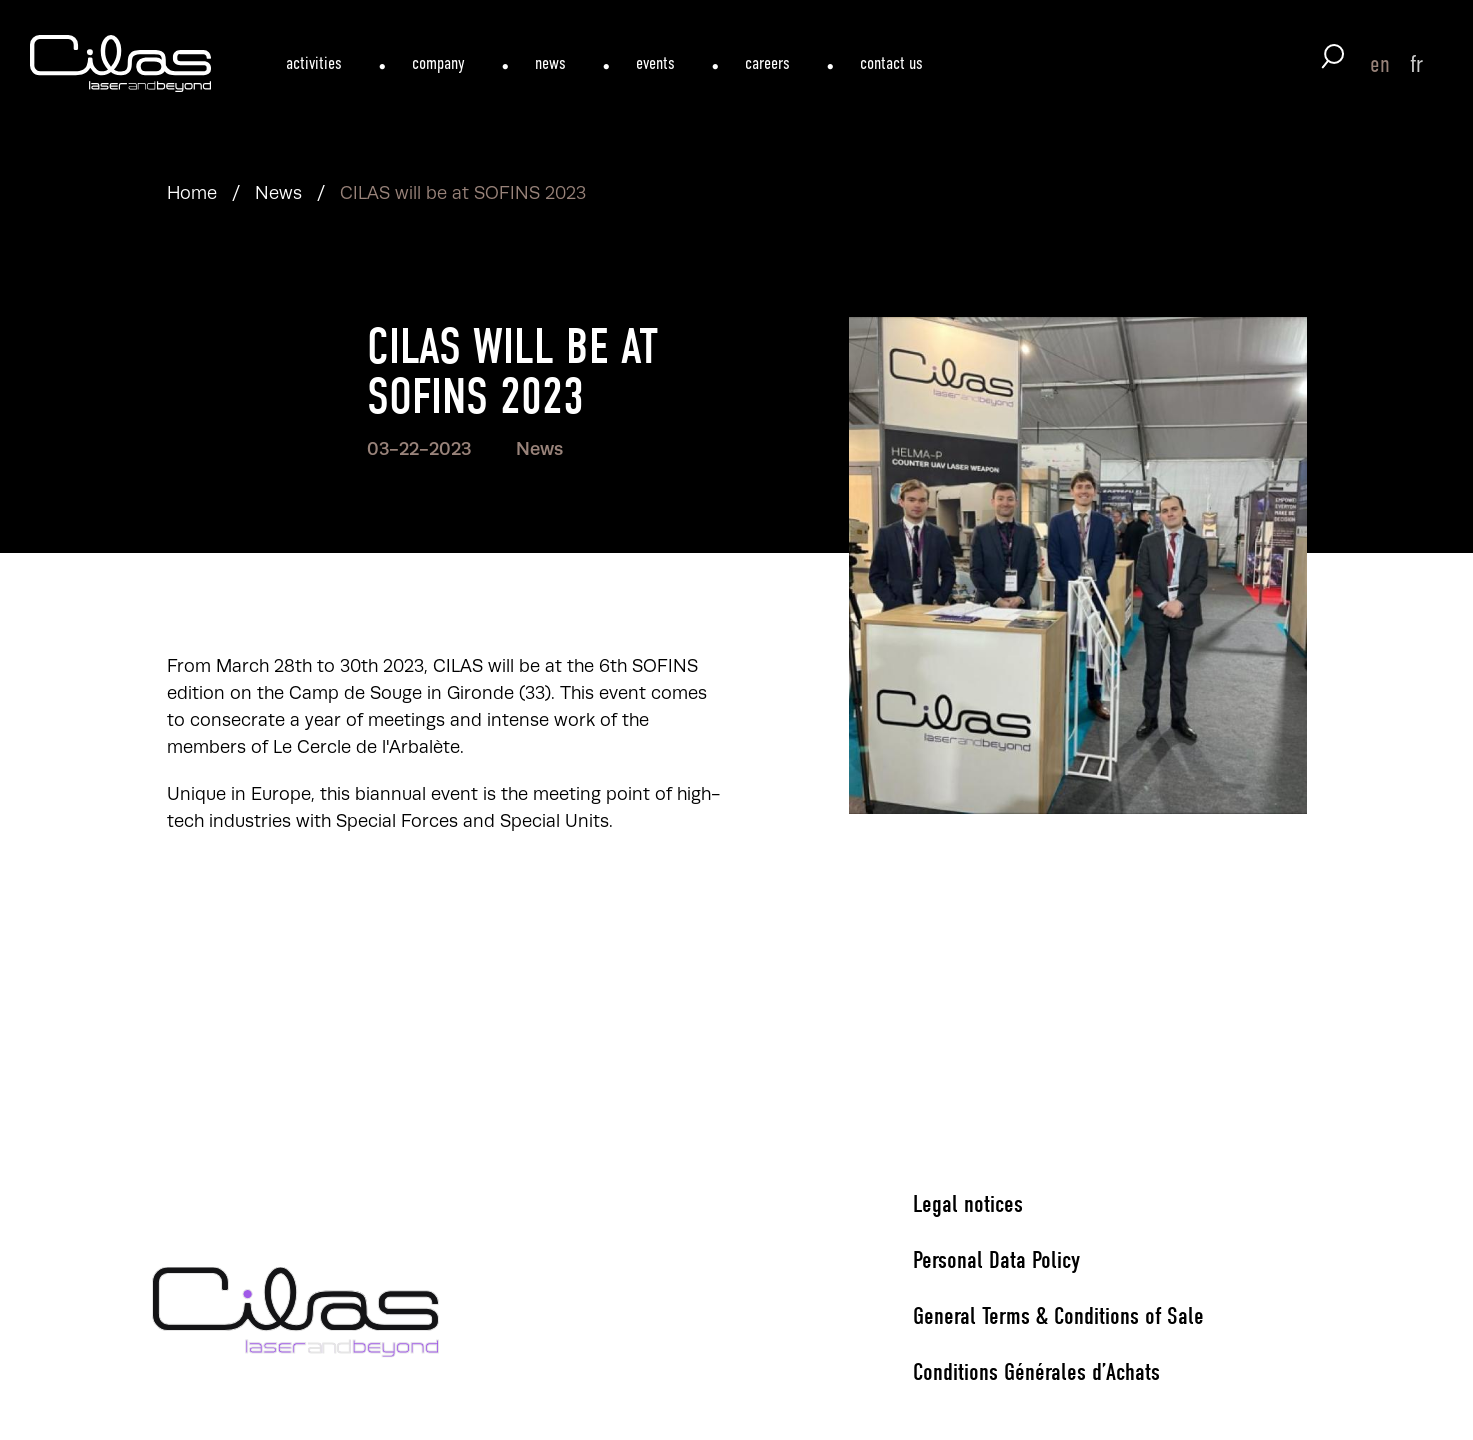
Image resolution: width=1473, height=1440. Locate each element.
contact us (891, 63)
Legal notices (968, 1204)
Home (192, 193)
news (550, 63)
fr (1416, 63)
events (655, 63)
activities (314, 63)
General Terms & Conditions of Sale (1058, 1316)
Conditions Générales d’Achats (1036, 1372)
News (278, 193)
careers (767, 63)
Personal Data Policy (996, 1260)
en (1380, 63)
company (438, 63)
